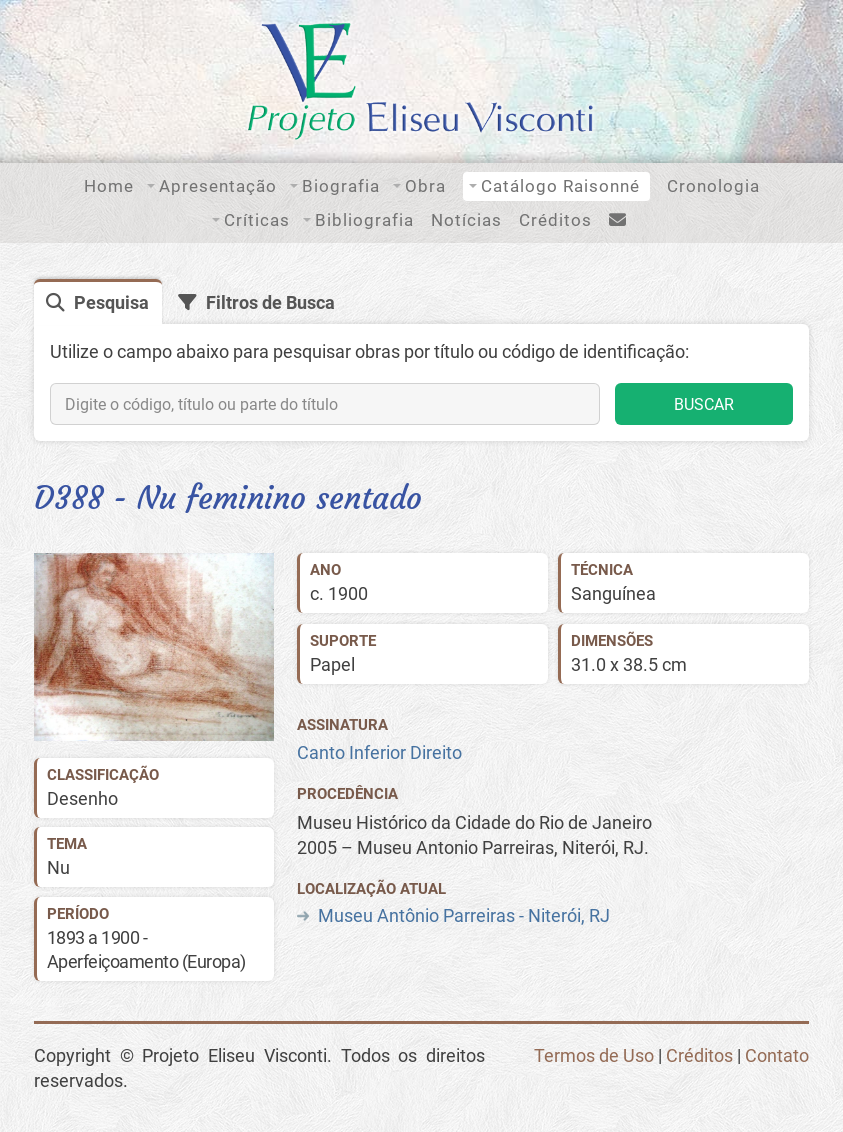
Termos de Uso (594, 1056)
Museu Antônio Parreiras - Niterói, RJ (464, 916)
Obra (425, 186)
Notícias (466, 220)
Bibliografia (364, 220)
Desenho (82, 799)
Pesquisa (111, 303)
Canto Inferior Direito (379, 753)
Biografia (341, 186)
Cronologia (713, 186)
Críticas (257, 220)
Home (109, 186)
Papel (332, 665)
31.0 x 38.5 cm (629, 665)
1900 (348, 594)
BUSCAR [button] (704, 404)
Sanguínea (613, 594)
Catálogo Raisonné (560, 186)
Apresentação (218, 186)
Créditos (555, 220)
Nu (58, 868)
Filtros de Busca (270, 303)
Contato (777, 1056)
